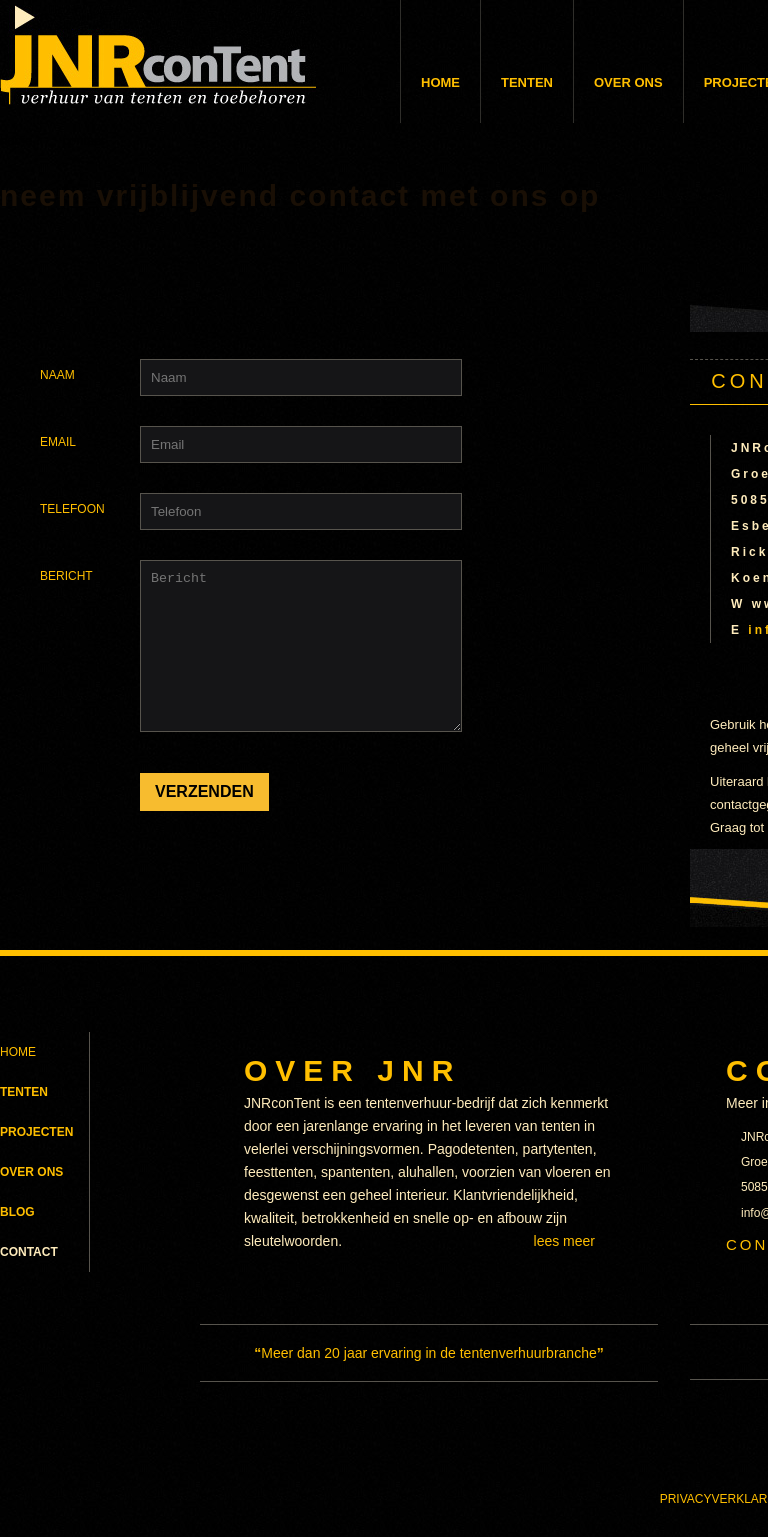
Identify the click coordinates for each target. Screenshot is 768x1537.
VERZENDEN (204, 821)
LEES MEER (564, 1252)
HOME (18, 1063)
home (16, 140)
